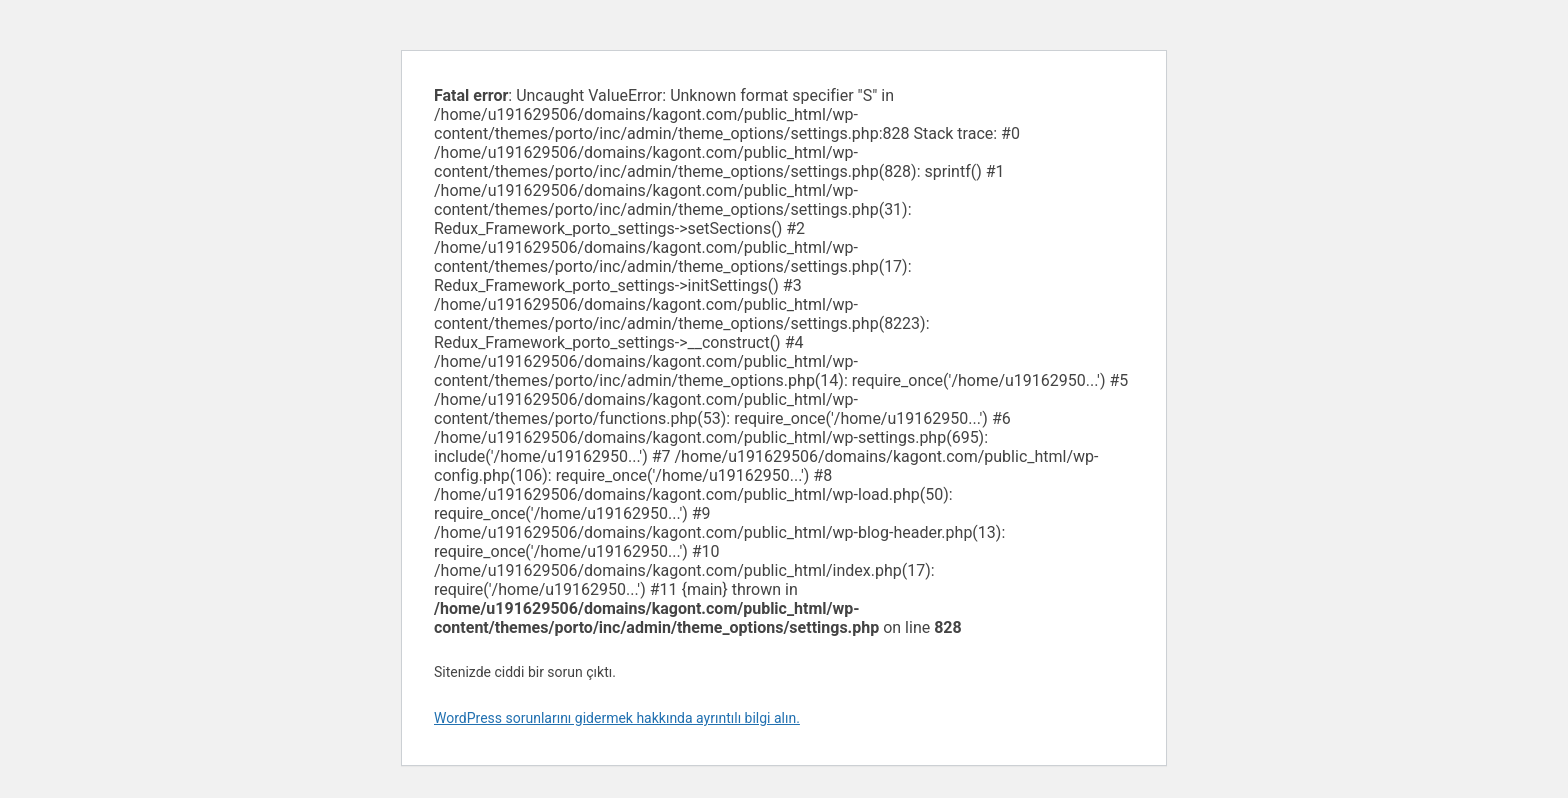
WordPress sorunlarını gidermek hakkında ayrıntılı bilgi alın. (617, 718)
